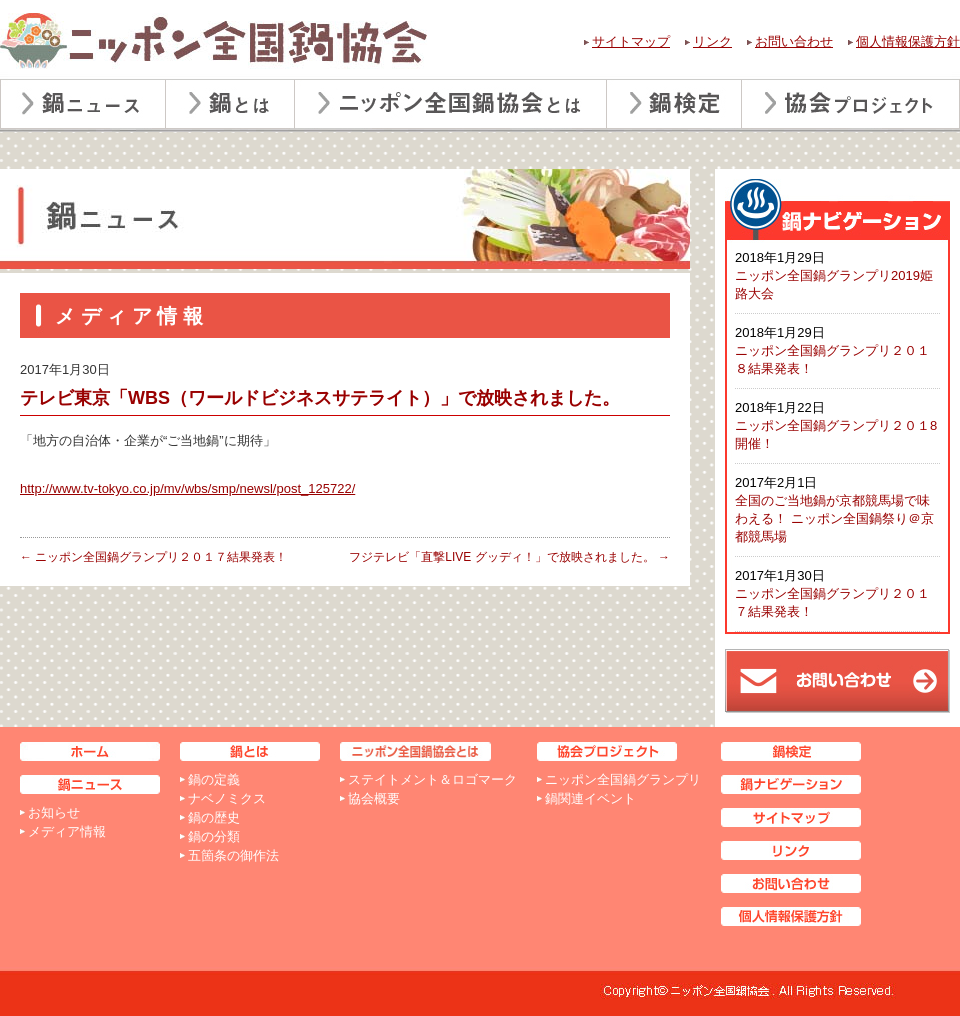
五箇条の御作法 (233, 855)
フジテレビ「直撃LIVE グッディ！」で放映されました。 (509, 557)
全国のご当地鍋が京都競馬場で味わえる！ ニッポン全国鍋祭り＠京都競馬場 (834, 518)
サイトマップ (631, 41)
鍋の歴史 (214, 817)
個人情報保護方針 (908, 41)
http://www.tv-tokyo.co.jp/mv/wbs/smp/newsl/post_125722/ (187, 488)
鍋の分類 (214, 836)
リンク (712, 41)
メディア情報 (67, 831)
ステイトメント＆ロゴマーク (432, 779)
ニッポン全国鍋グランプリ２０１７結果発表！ (153, 557)
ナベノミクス (227, 798)
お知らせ (54, 812)
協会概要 (374, 798)
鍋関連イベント (590, 798)
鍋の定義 (214, 779)
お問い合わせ (794, 41)
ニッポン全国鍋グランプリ (623, 779)
